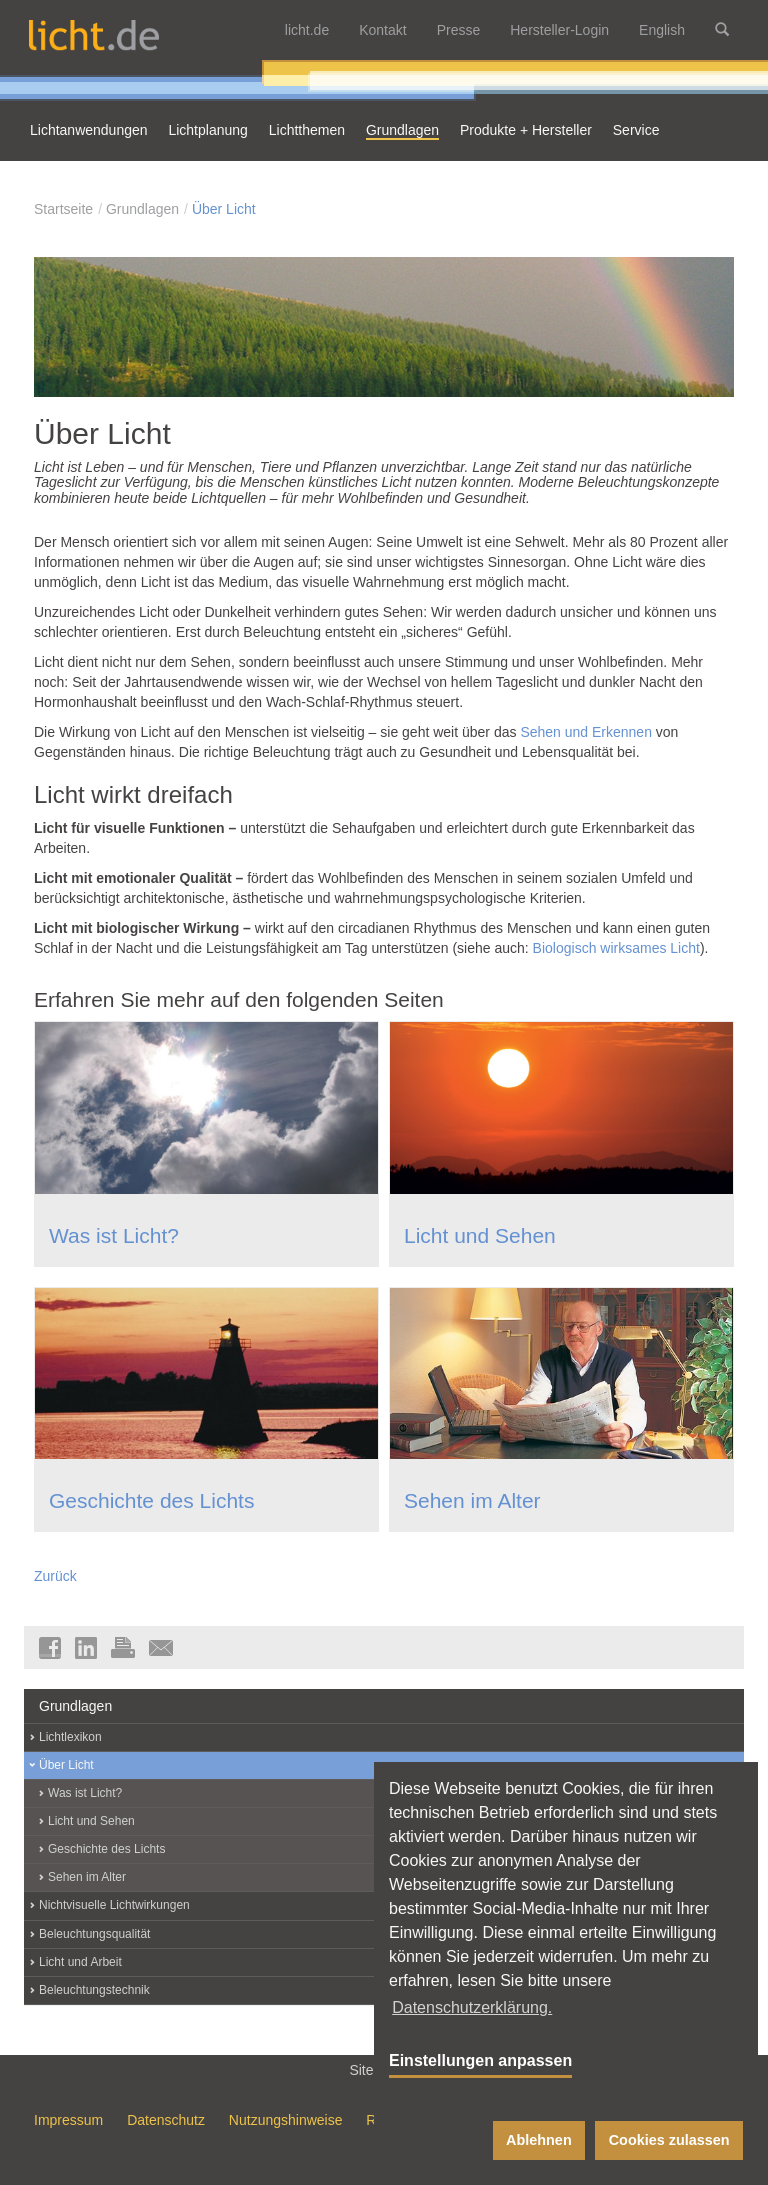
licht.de (307, 30)
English (662, 30)
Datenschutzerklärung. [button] (472, 2007)
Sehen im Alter (472, 1500)
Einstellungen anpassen (480, 2060)
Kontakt (382, 30)
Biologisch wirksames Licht (616, 948)
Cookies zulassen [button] (669, 2140)
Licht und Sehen (480, 1235)
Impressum (68, 2120)
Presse (459, 30)
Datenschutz (166, 2120)
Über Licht (224, 209)
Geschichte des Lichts (151, 1500)
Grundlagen (142, 209)
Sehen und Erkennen (586, 732)
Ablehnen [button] (539, 2140)
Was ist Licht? (114, 1235)
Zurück (55, 1576)
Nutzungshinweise (286, 2120)
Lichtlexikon (70, 1737)
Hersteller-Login (559, 30)
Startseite (63, 209)
